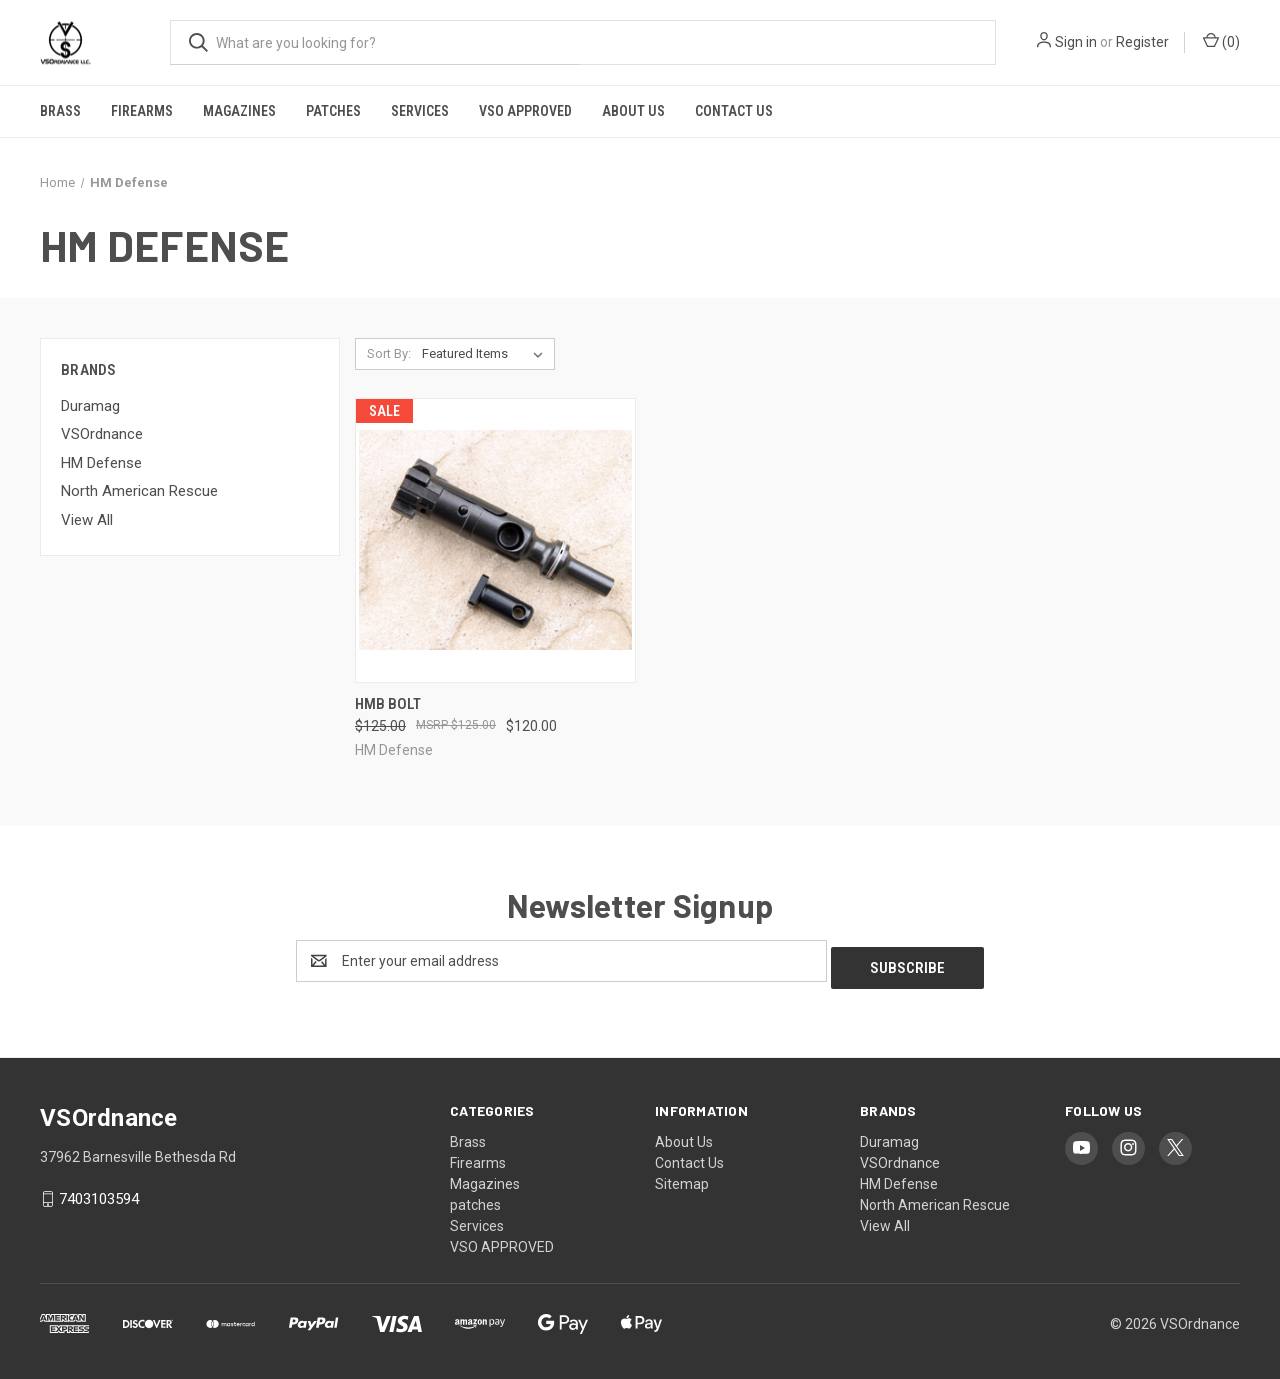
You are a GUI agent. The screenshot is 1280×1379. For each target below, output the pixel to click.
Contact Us (734, 111)
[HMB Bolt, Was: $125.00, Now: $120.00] (495, 540)
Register (1142, 42)
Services (420, 111)
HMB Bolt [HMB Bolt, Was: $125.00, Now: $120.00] (388, 704)
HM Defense (101, 463)
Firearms (142, 111)
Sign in (1076, 42)
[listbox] (486, 354)
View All (87, 520)
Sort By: (389, 353)
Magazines (239, 111)
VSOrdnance (102, 434)
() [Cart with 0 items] (1221, 41)
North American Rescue (139, 491)
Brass (60, 111)
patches (333, 111)
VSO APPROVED (525, 111)
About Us (633, 111)
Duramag (90, 406)
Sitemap (682, 1177)
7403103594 (99, 1192)
